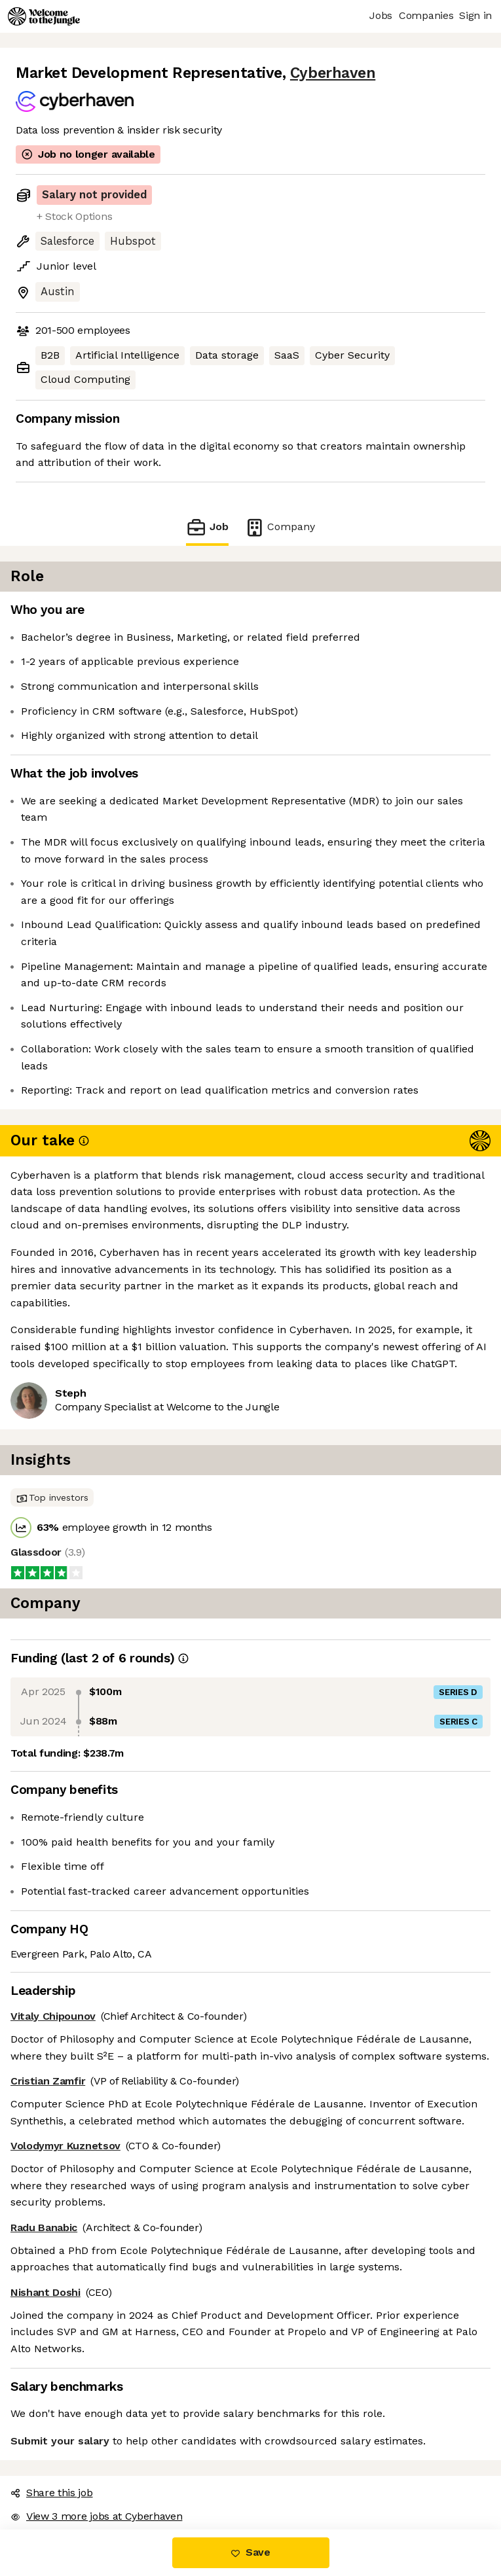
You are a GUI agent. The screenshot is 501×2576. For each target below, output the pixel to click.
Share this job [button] (51, 2492)
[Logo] (44, 16)
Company (279, 527)
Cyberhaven (332, 73)
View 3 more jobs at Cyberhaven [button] (96, 2516)
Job (207, 527)
